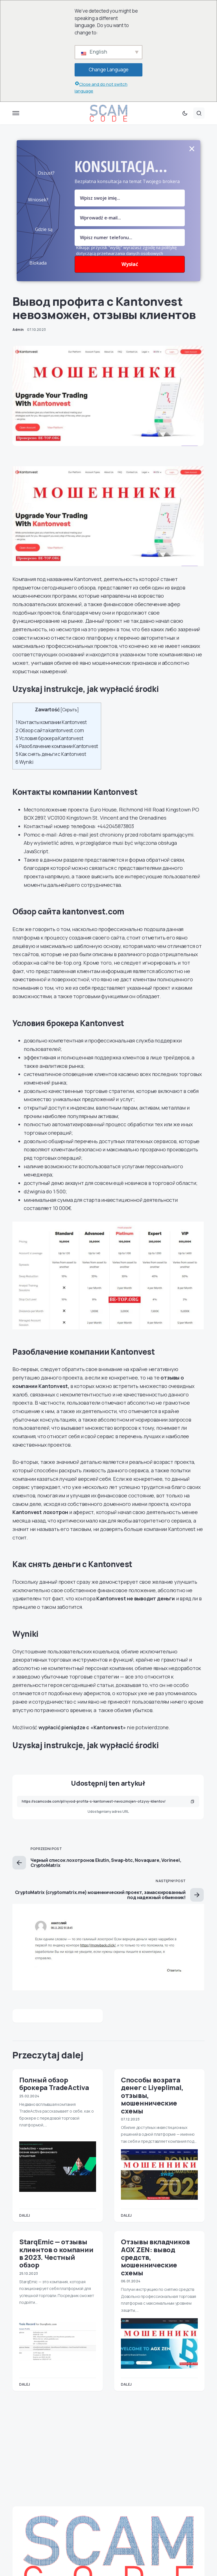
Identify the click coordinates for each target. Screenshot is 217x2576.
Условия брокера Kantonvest (49, 738)
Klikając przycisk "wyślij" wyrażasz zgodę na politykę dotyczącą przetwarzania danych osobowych (126, 250)
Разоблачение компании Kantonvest (57, 746)
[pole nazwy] (130, 198)
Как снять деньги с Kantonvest (51, 754)
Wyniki (24, 762)
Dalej (24, 2215)
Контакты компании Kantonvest (51, 722)
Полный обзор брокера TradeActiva (54, 2083)
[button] (16, 113)
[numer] (130, 237)
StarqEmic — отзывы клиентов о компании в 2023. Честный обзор (56, 2253)
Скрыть (69, 710)
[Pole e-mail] (130, 217)
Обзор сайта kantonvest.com (50, 730)
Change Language (109, 69)
